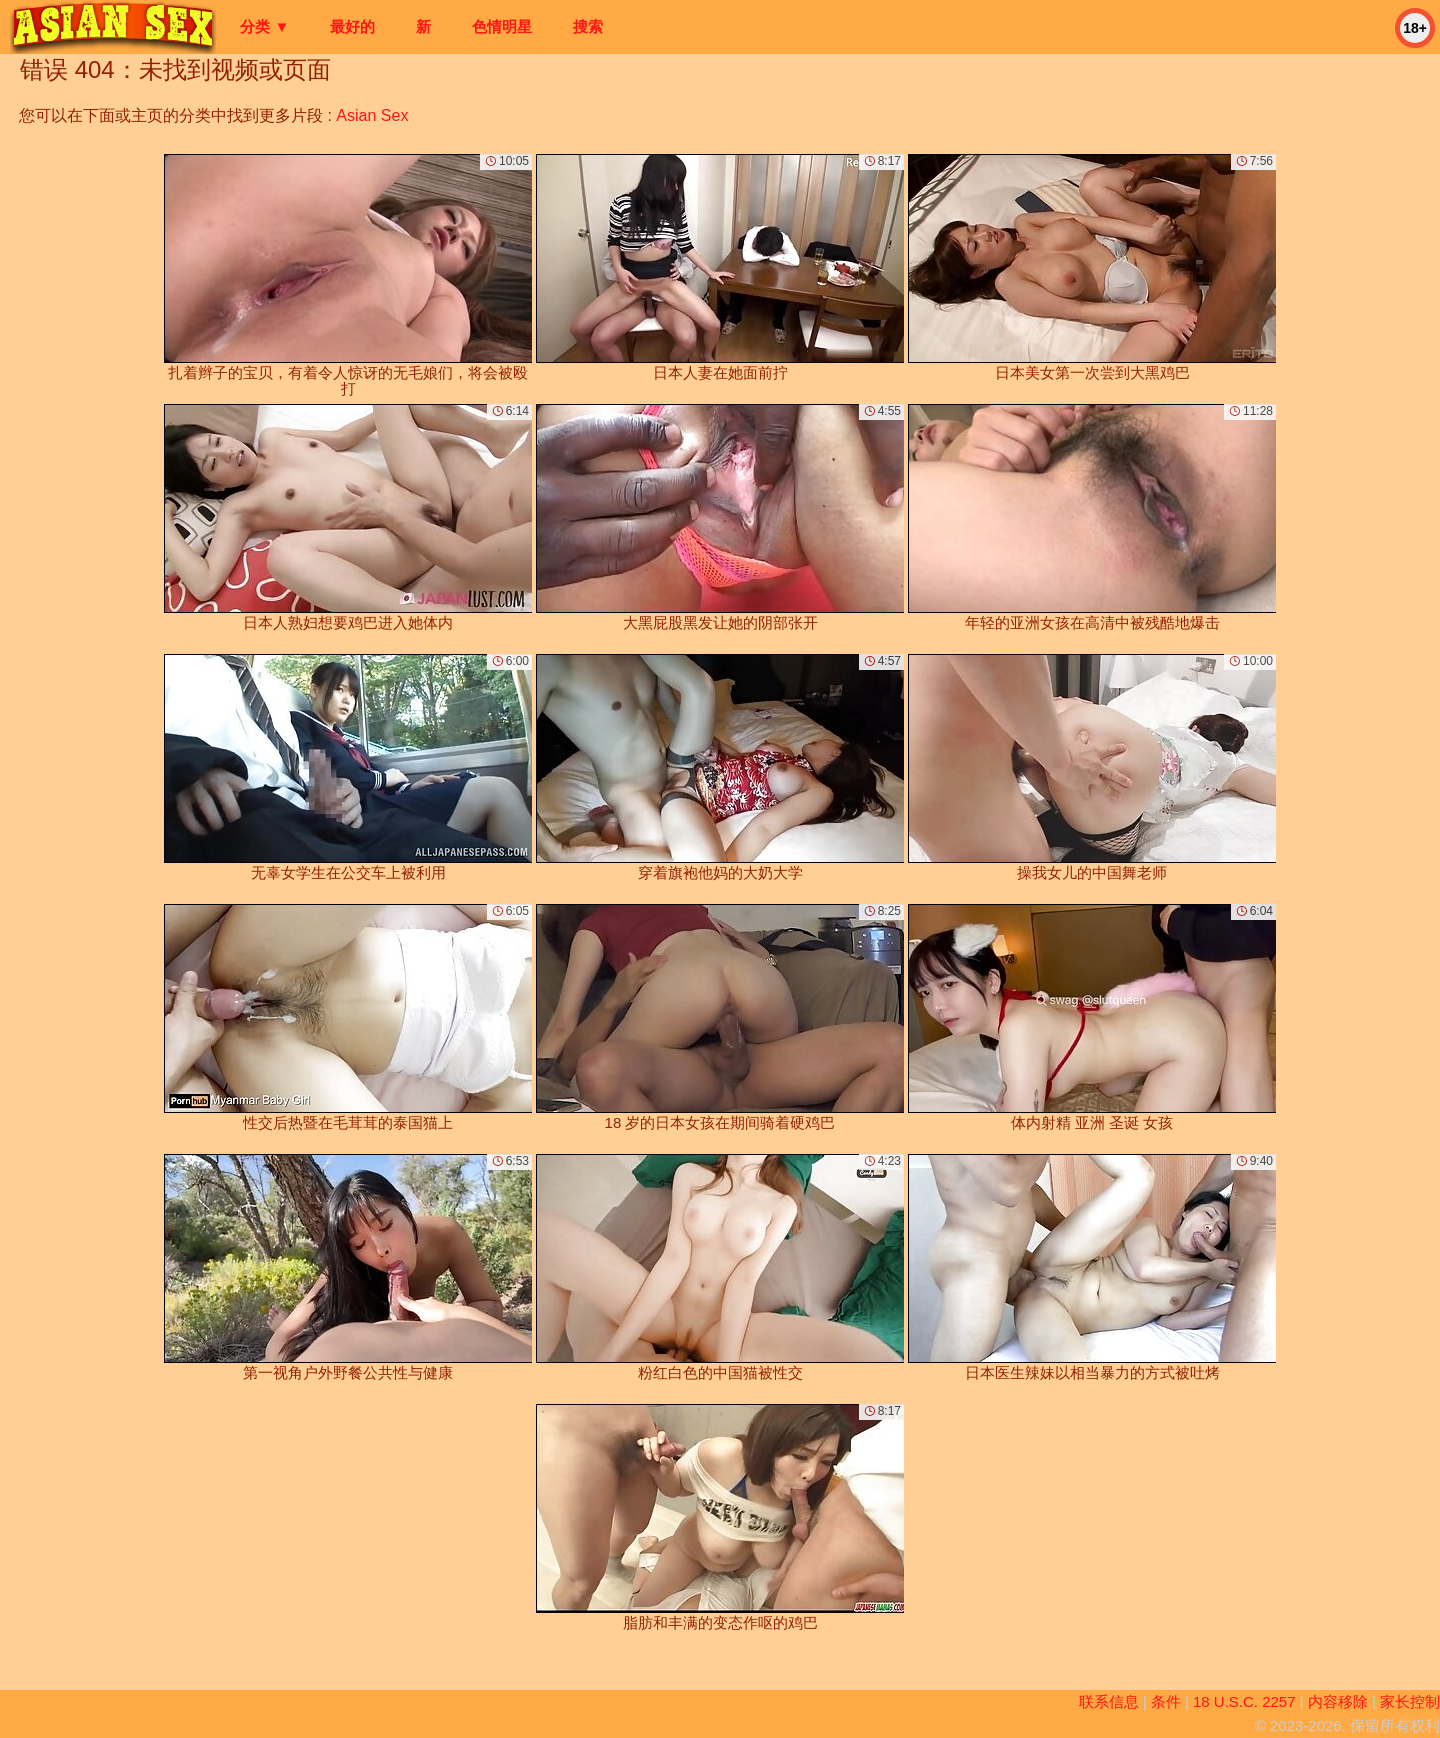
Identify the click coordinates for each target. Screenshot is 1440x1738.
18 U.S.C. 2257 (1244, 1701)
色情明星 (502, 26)
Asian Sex (372, 115)
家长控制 (1410, 1701)
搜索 (588, 26)
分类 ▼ (264, 26)
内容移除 (1338, 1701)
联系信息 (1109, 1701)
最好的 (352, 26)
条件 (1166, 1701)
